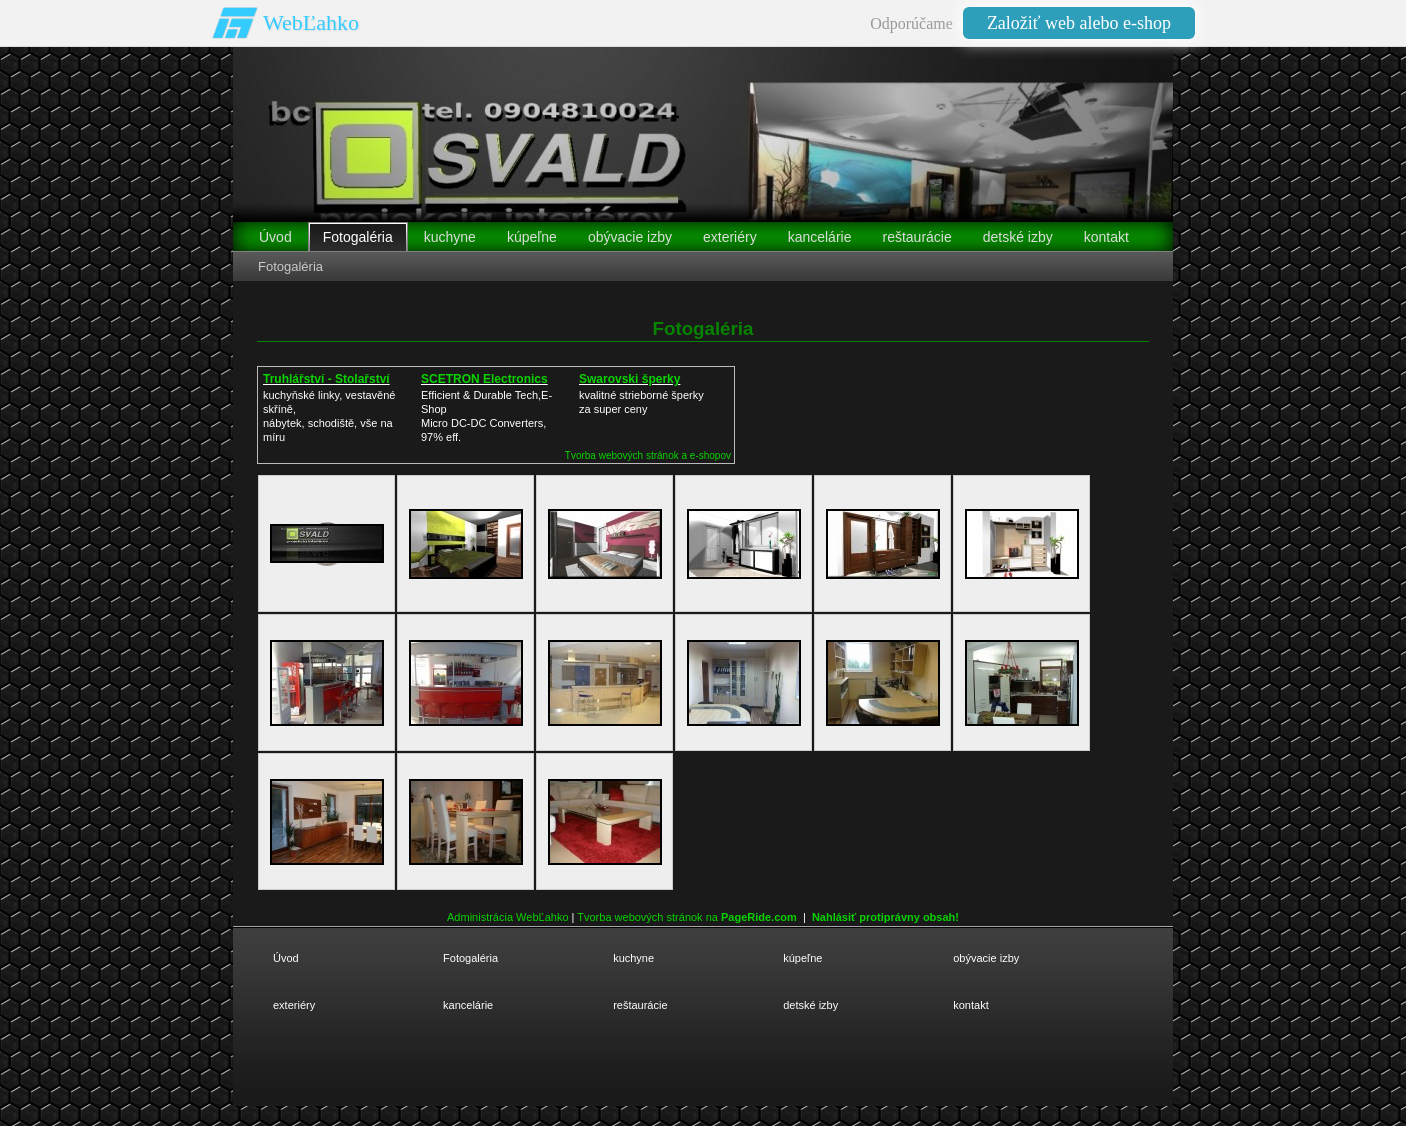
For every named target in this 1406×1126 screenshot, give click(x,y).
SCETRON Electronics (484, 379)
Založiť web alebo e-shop (1079, 23)
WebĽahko (311, 22)
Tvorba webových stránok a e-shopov (648, 455)
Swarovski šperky (629, 379)
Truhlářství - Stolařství (326, 379)
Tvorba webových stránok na (687, 917)
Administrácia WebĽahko (507, 917)
